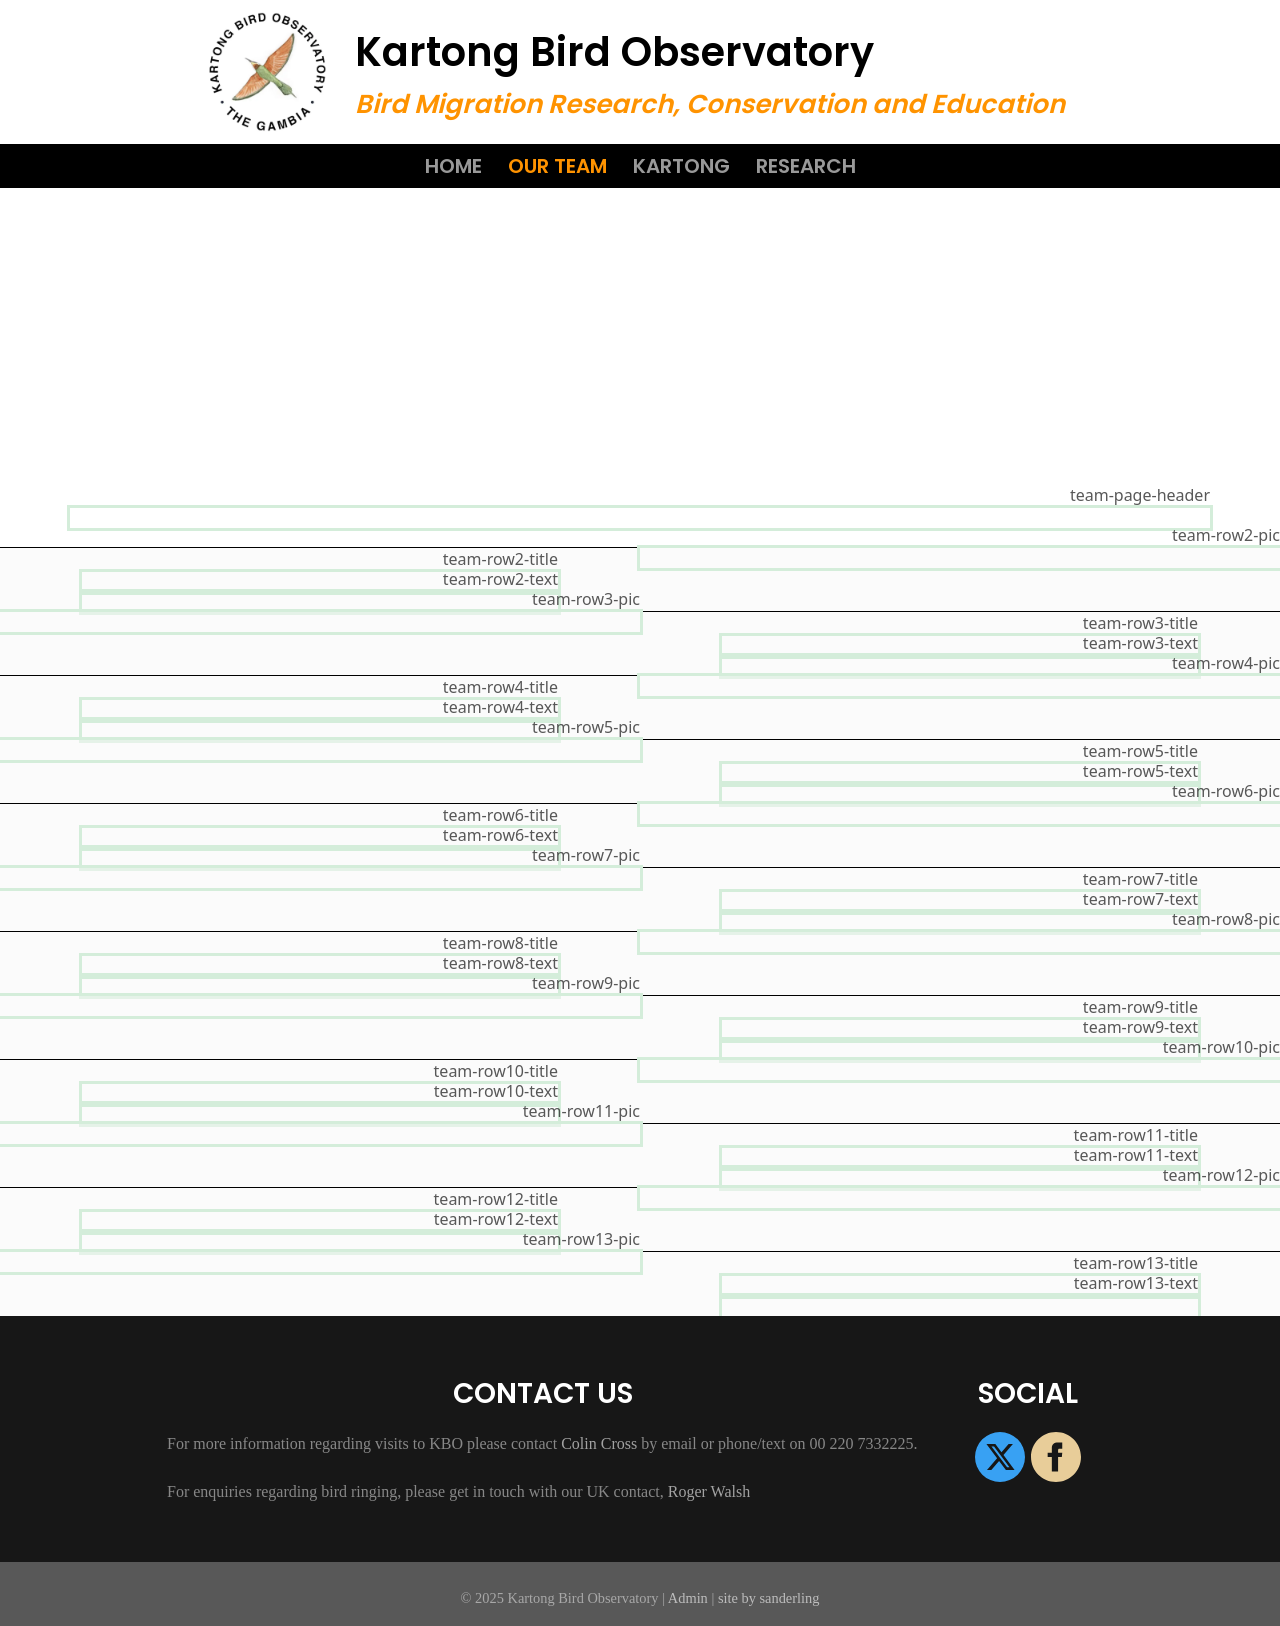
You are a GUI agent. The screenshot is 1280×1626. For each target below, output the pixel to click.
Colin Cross (599, 1443)
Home (453, 166)
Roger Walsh (709, 1491)
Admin (688, 1598)
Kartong (681, 166)
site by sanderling (769, 1598)
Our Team (557, 166)
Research (806, 166)
